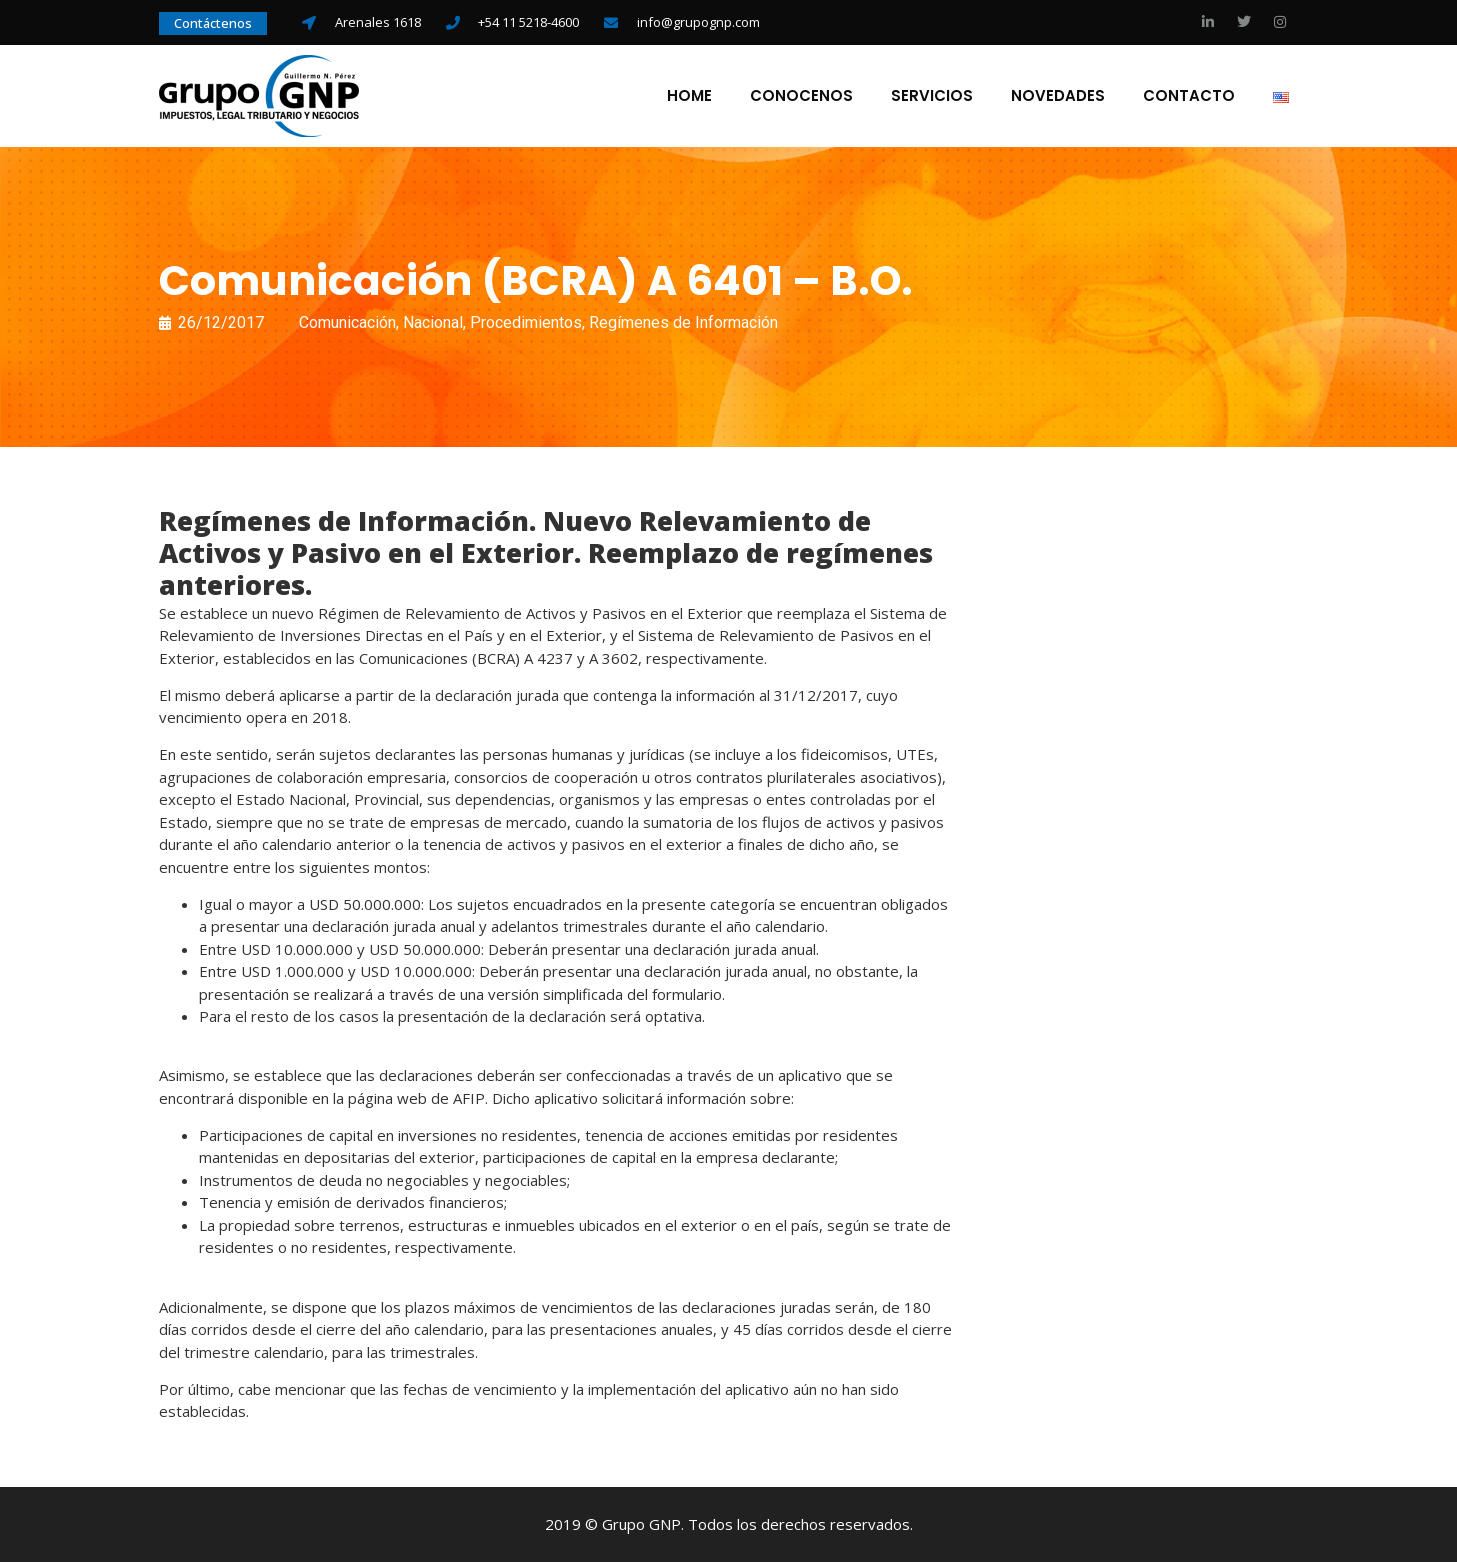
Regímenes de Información (683, 322)
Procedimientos (526, 322)
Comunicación (347, 322)
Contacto (1189, 96)
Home (689, 96)
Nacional (433, 322)
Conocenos (801, 96)
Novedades (1058, 96)
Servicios (932, 96)
